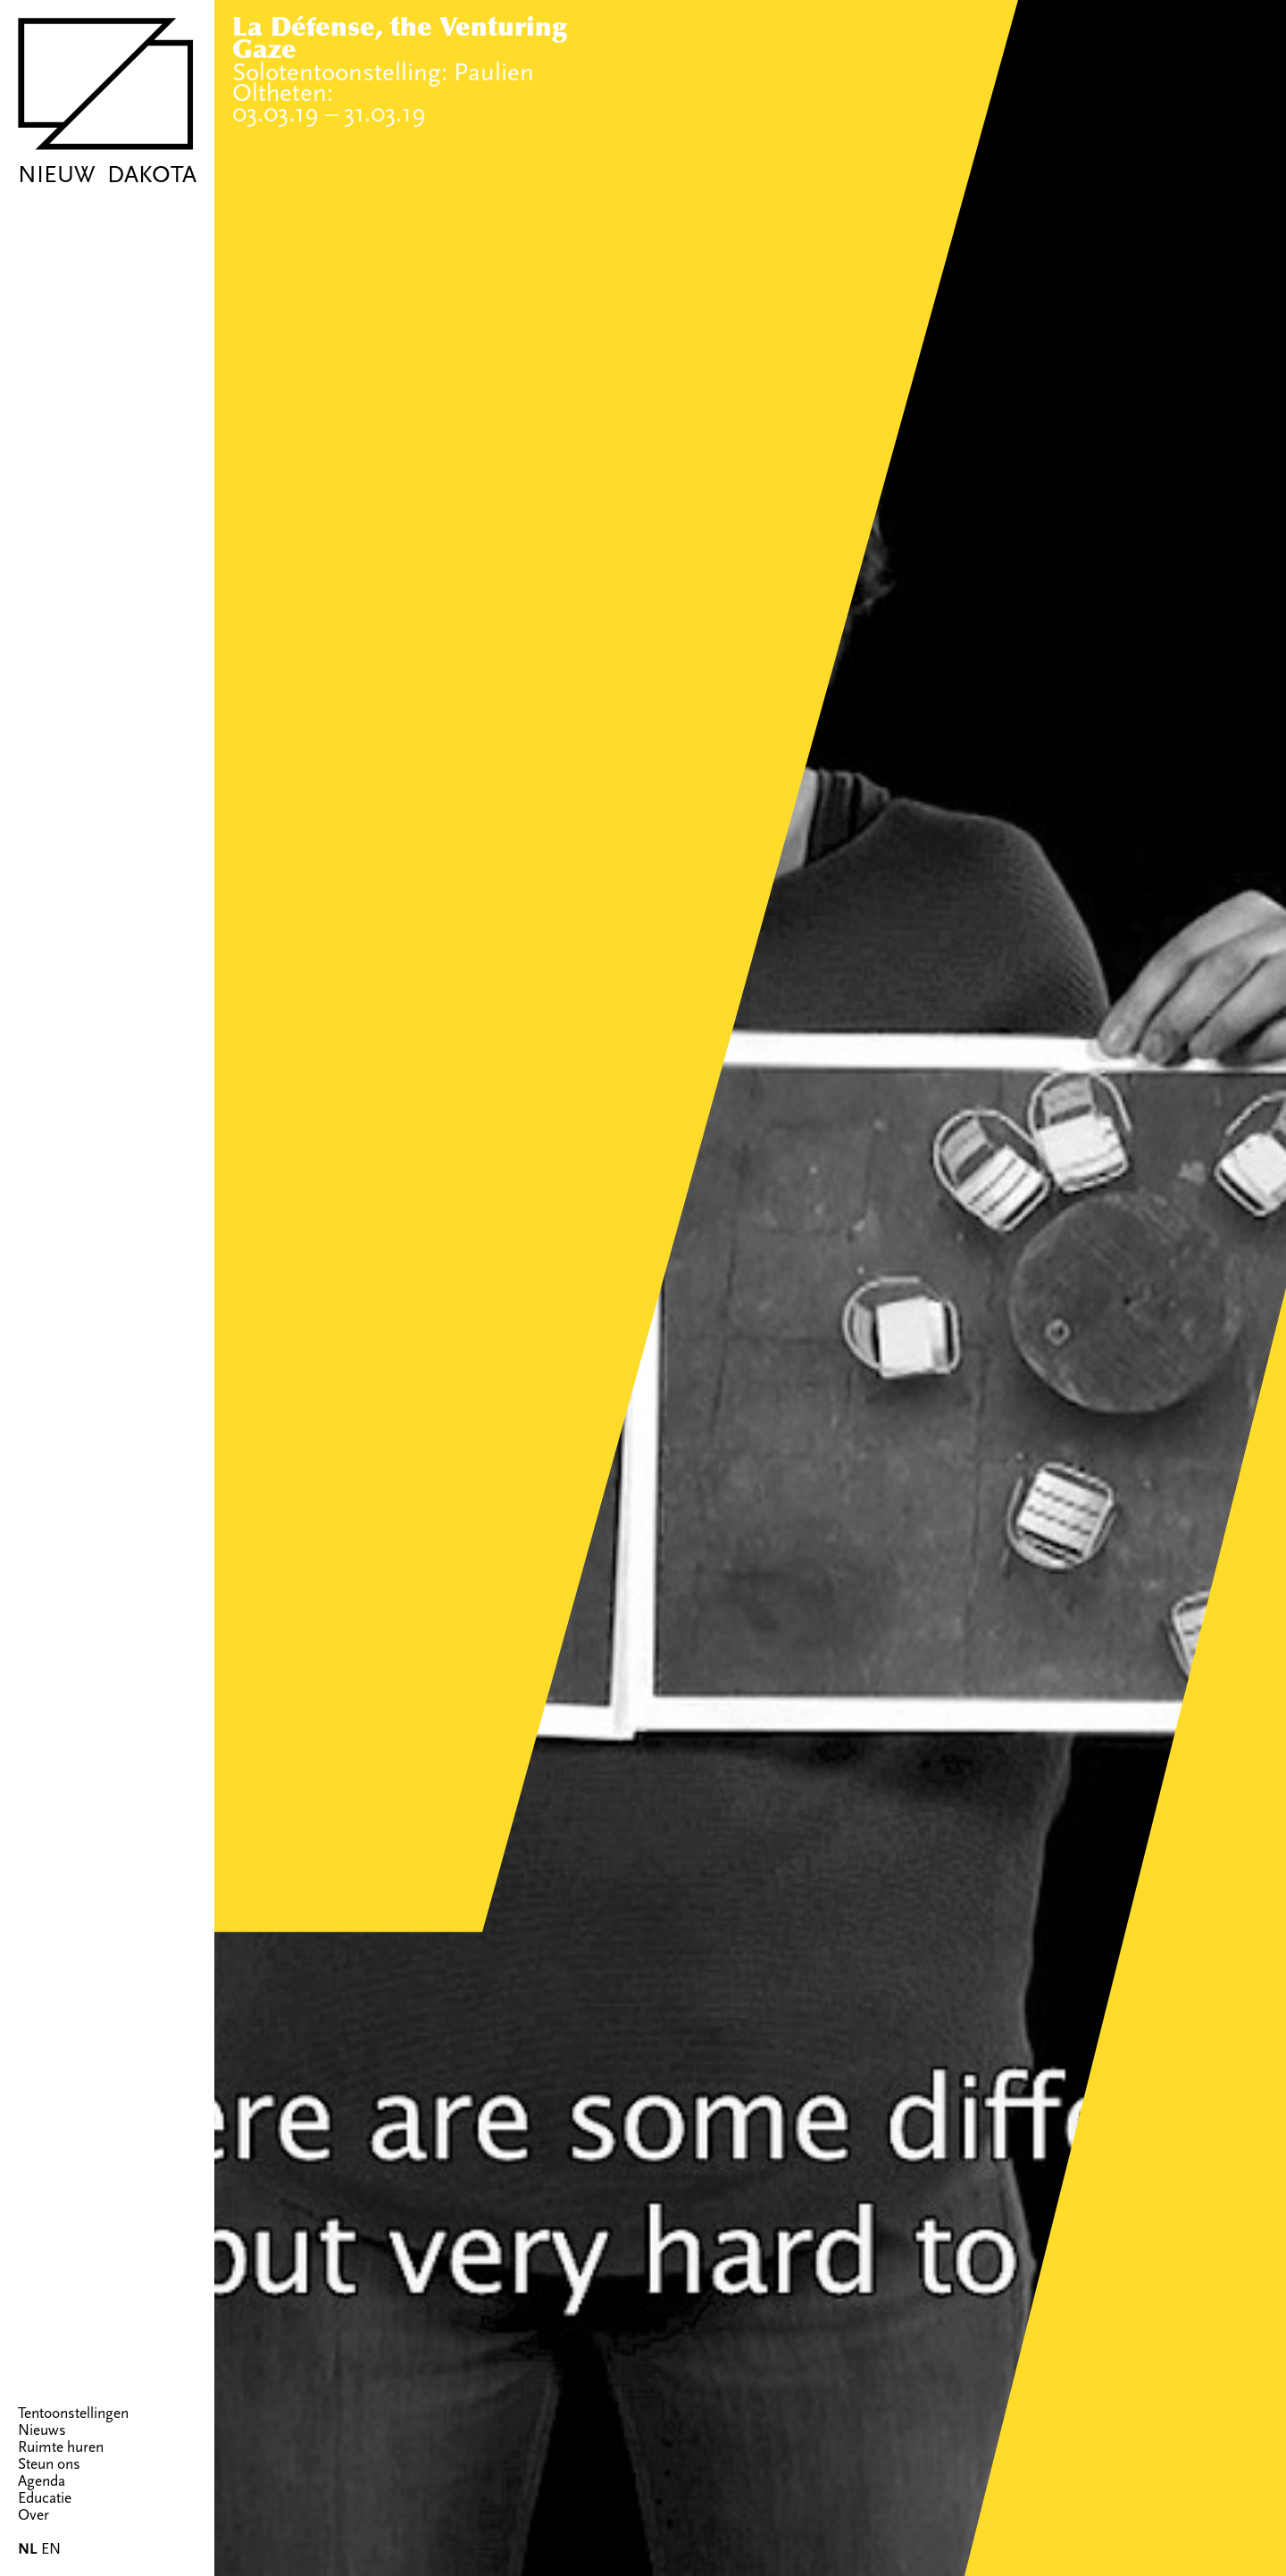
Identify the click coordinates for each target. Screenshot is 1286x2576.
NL (28, 2549)
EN (51, 2548)
